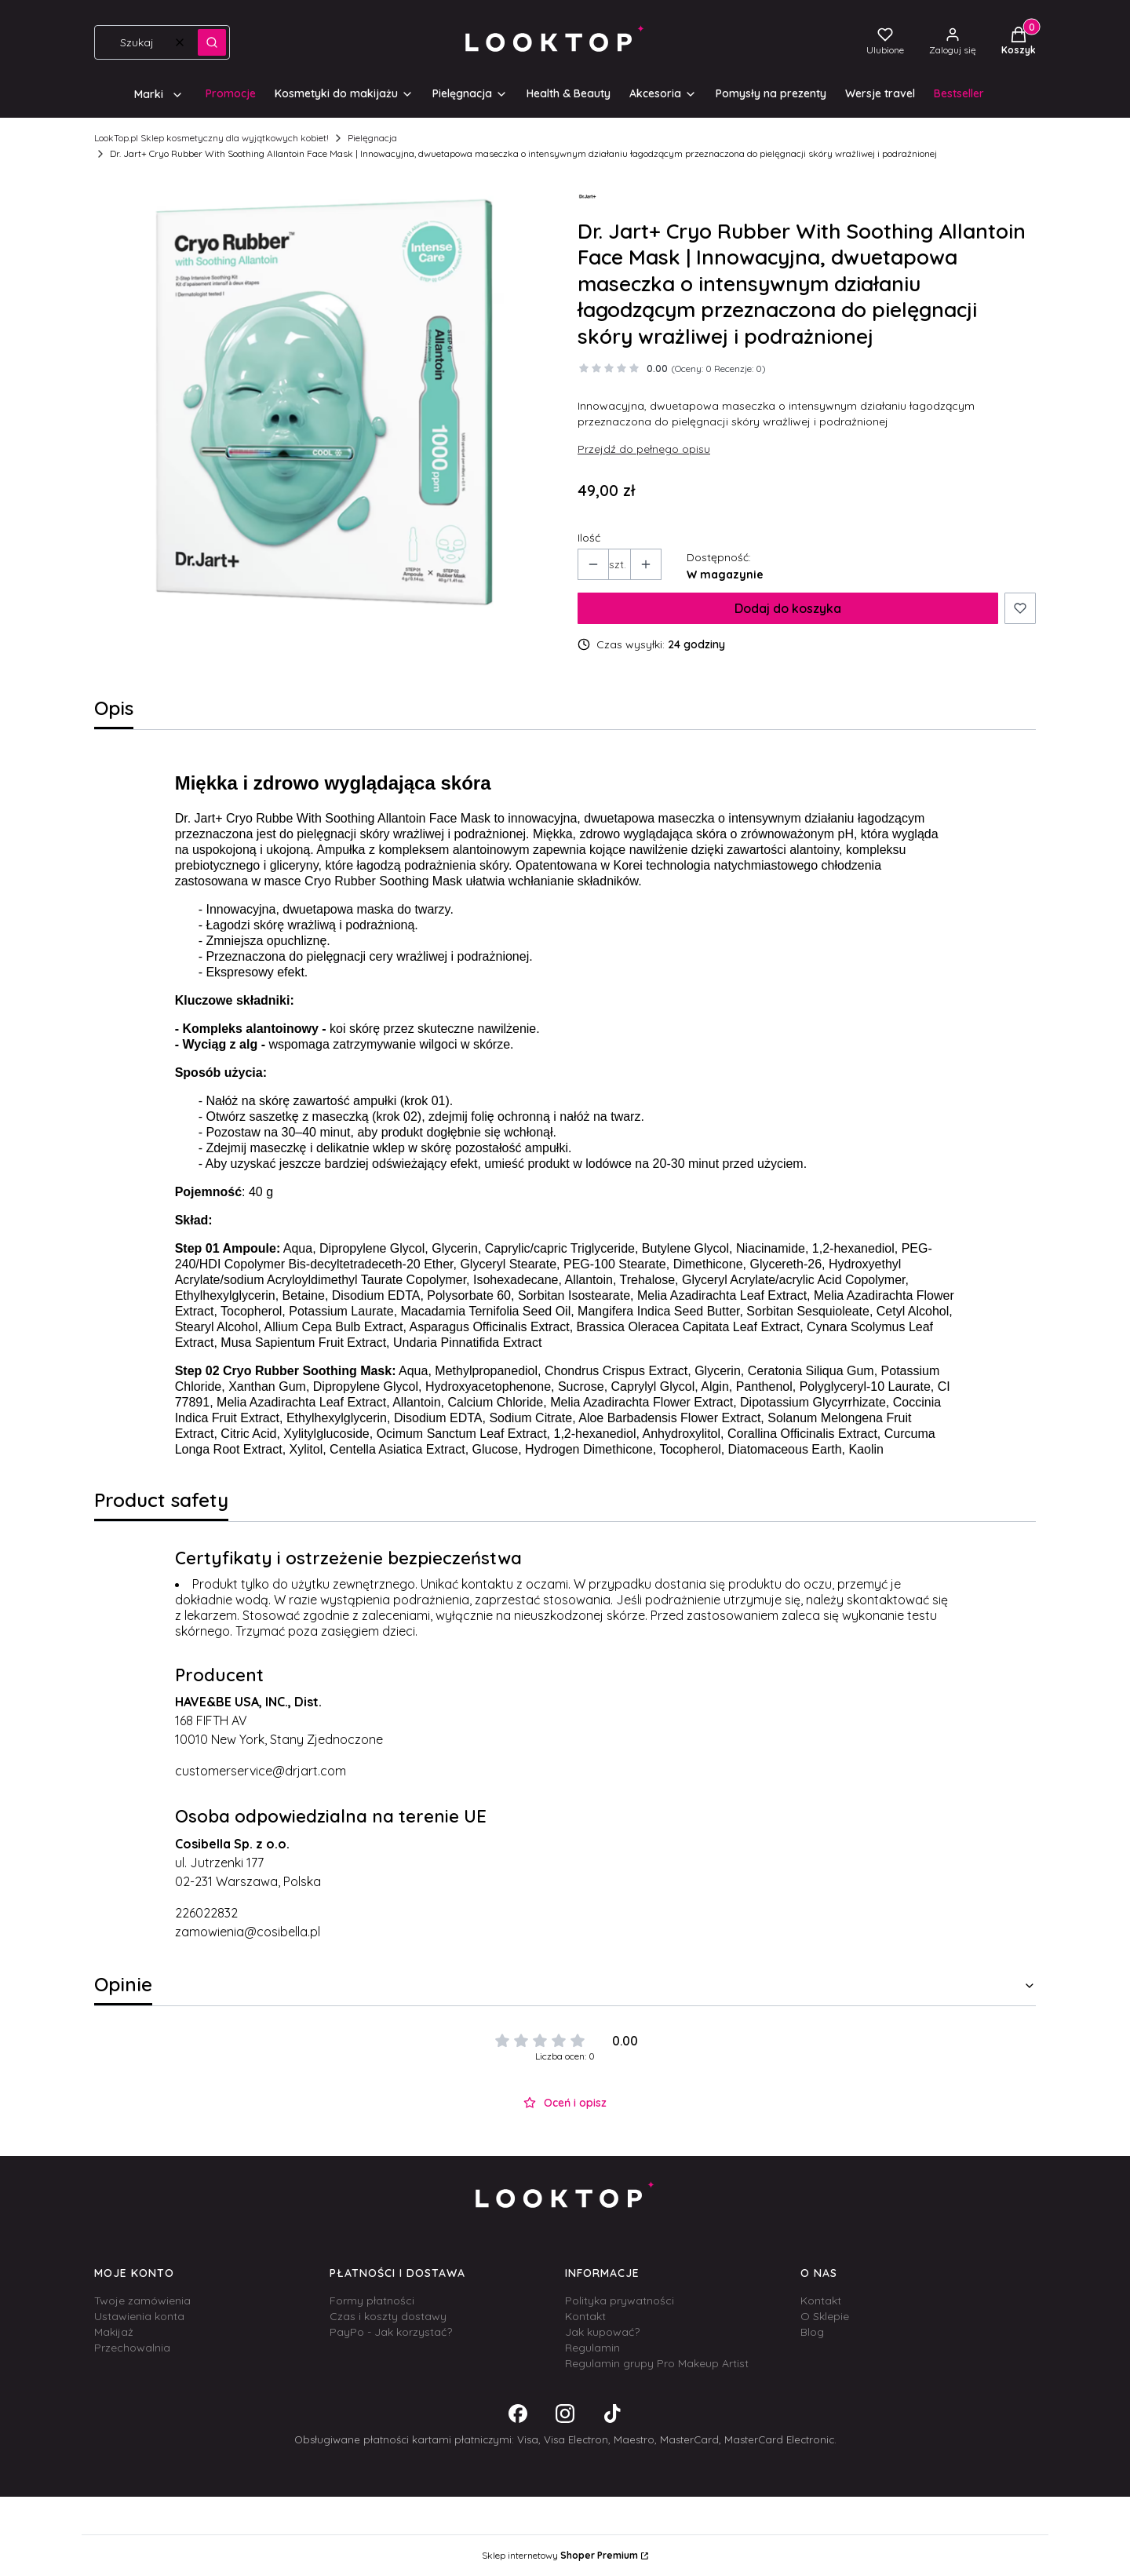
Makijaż (113, 2332)
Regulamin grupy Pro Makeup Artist (657, 2363)
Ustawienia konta (139, 2316)
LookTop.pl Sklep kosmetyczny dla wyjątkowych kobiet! (211, 138)
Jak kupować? (602, 2332)
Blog (812, 2332)
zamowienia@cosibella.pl (247, 1931)
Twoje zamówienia (142, 2300)
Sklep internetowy (560, 2555)
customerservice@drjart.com (260, 1771)
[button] (212, 42)
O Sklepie (824, 2316)
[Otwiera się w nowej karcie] (518, 2413)
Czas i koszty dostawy (388, 2316)
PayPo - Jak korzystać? (391, 2332)
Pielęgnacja (372, 138)
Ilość (589, 538)
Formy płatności (372, 2300)
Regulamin (592, 2348)
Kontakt (585, 2316)
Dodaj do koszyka (787, 608)
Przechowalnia (132, 2348)
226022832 (206, 1913)
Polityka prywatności (619, 2300)
